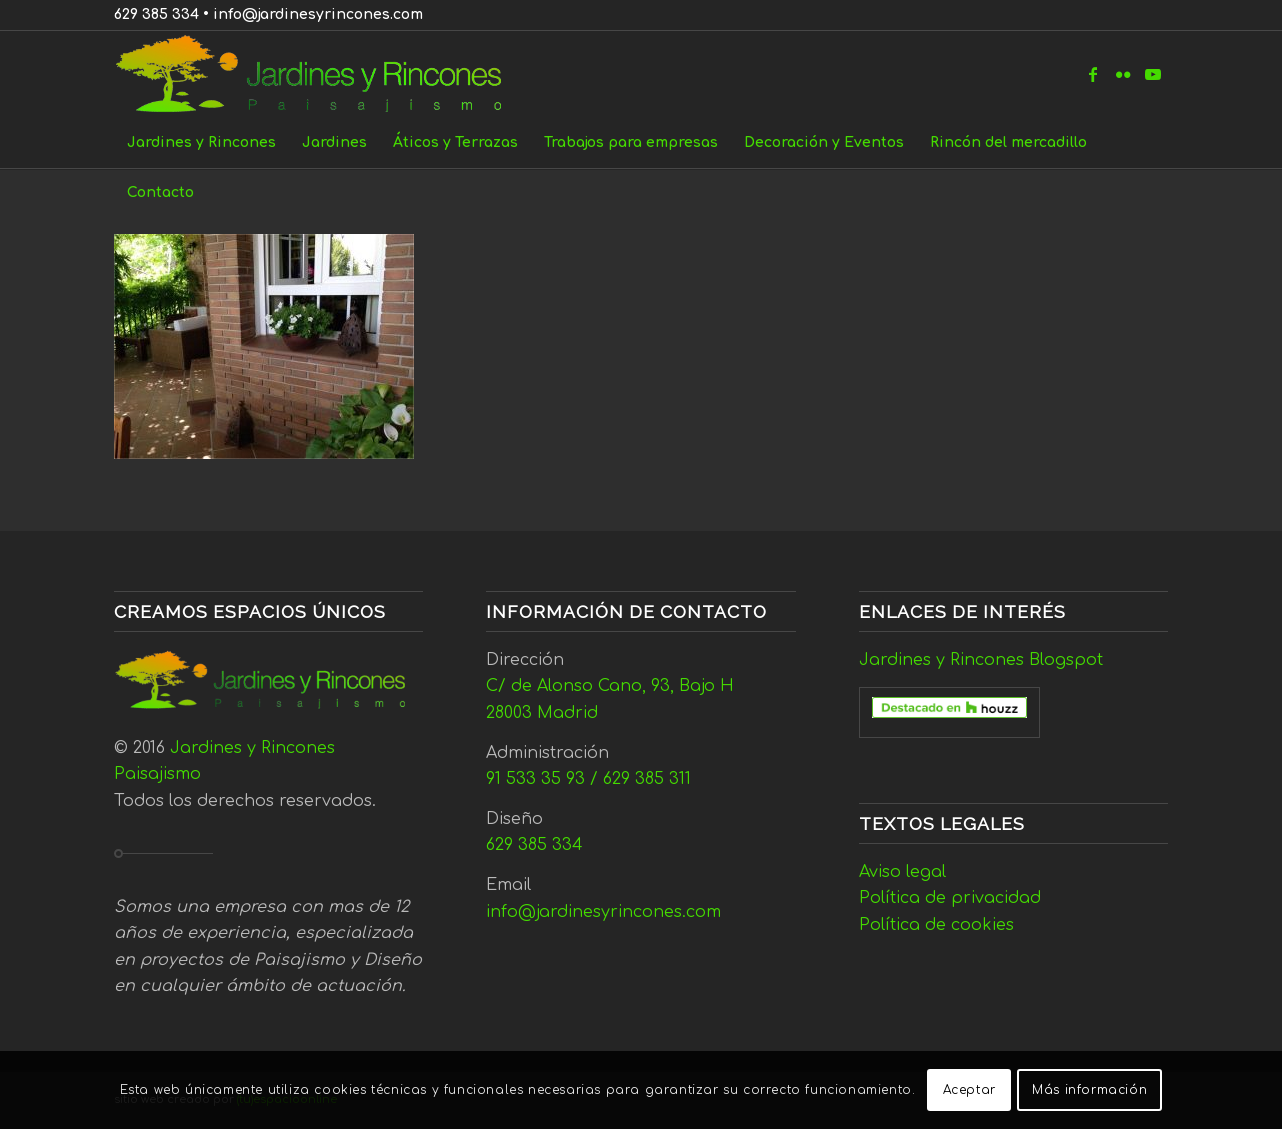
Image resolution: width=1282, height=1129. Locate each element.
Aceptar (969, 1090)
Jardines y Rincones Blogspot (981, 660)
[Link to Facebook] (1093, 74)
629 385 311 (647, 779)
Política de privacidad (950, 898)
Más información (1089, 1090)
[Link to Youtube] (1153, 74)
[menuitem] (201, 143)
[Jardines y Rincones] (319, 74)
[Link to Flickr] (1123, 74)
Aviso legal (902, 872)
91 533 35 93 (535, 779)
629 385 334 (156, 14)
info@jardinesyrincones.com (318, 14)
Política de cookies (936, 925)
